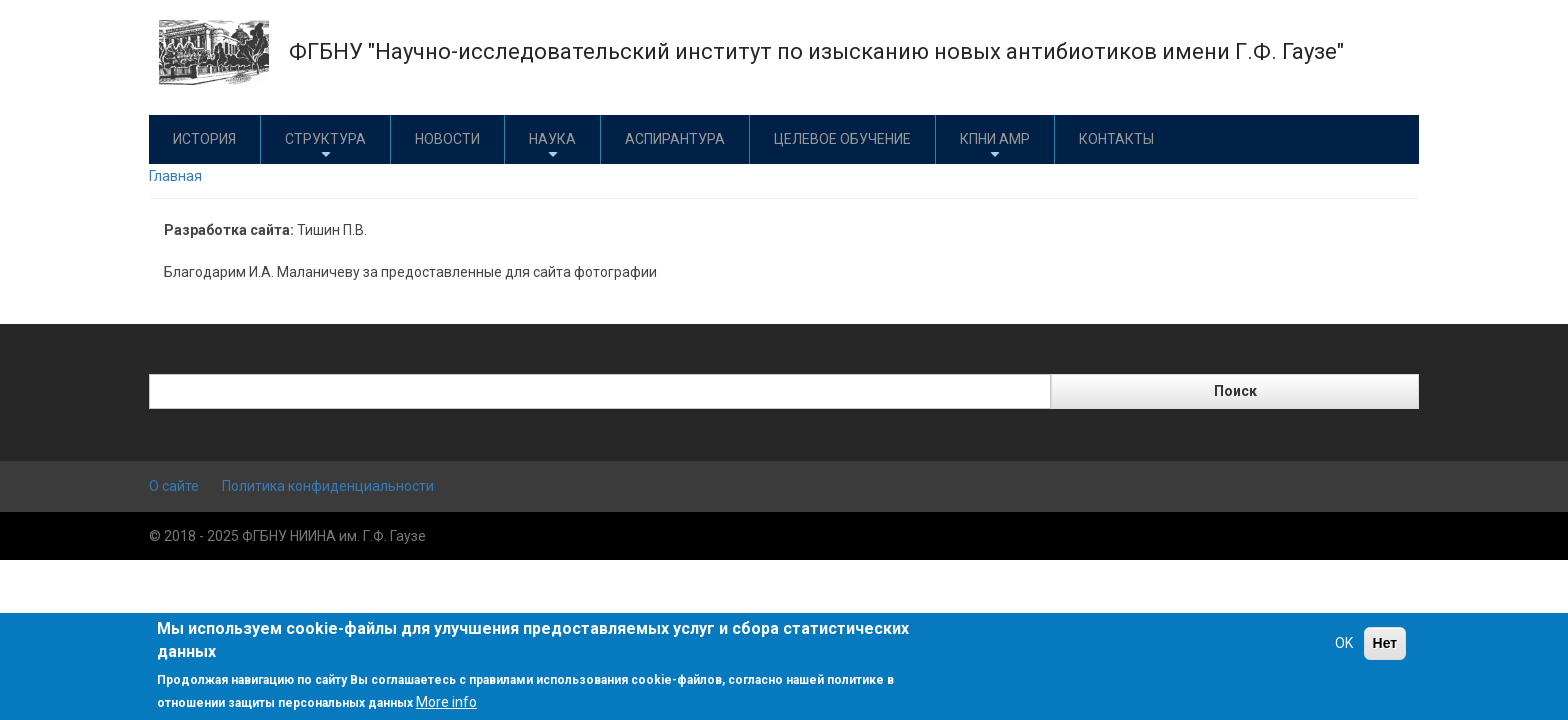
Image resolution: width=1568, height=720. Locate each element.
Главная (175, 176)
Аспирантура (675, 139)
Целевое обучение (842, 139)
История (204, 139)
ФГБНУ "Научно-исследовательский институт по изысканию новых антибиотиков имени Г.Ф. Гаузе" (816, 51)
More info (446, 702)
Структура (325, 146)
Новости (447, 139)
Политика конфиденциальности (328, 486)
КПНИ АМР (995, 146)
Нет (1385, 643)
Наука (552, 146)
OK (1344, 643)
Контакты (1116, 139)
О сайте (174, 486)
